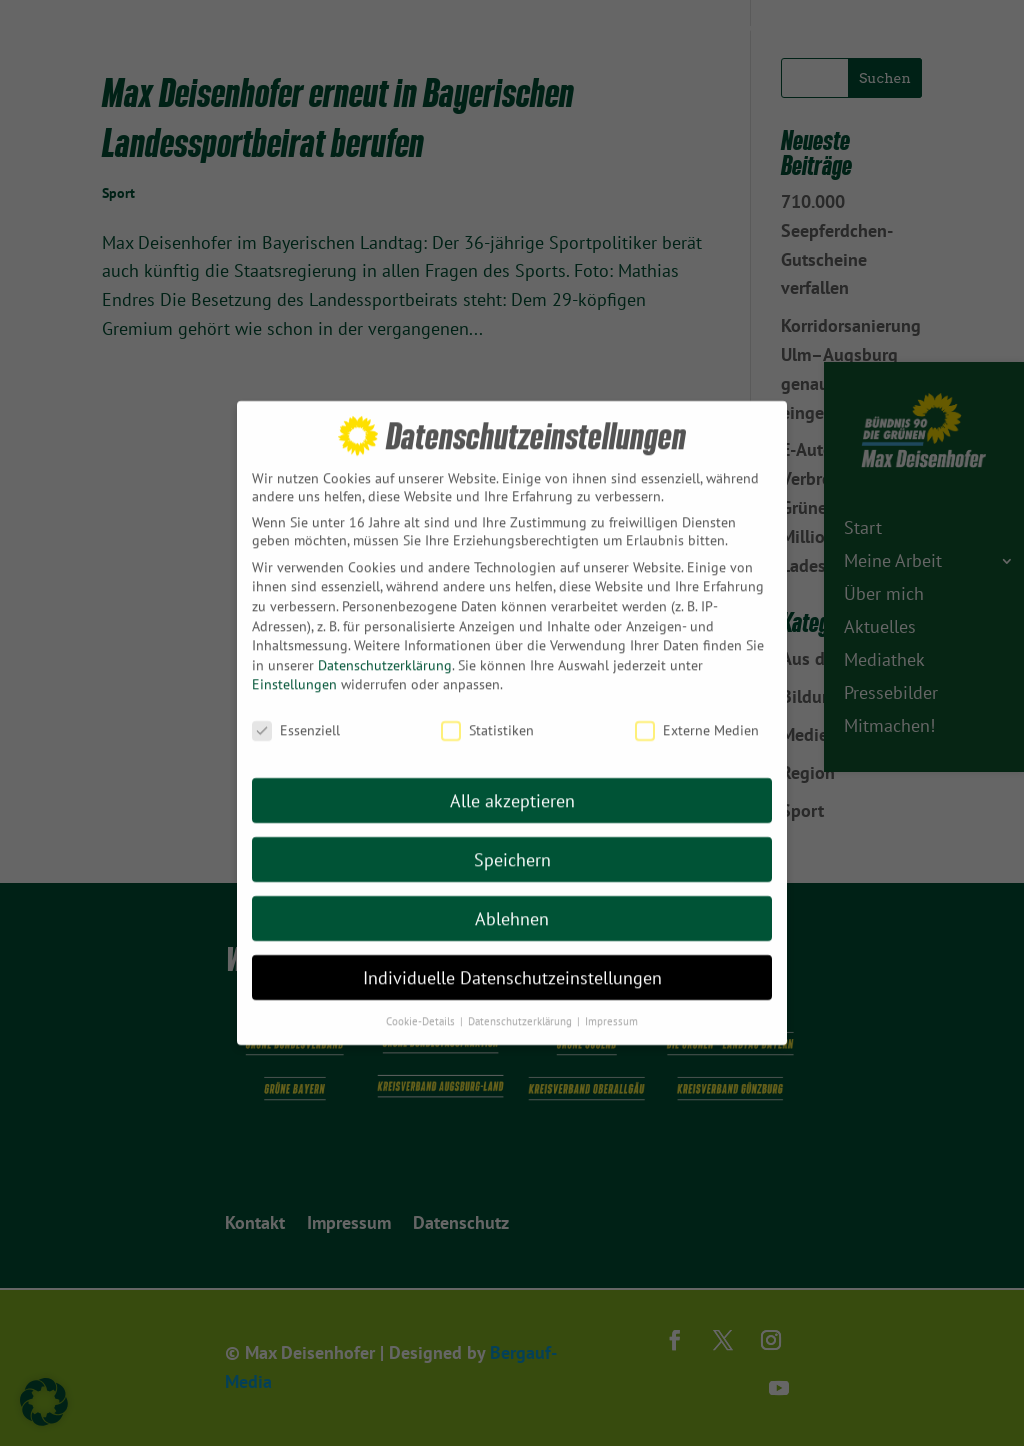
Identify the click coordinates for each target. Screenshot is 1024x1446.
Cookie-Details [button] (422, 977)
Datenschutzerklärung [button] (521, 977)
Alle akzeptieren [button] (512, 757)
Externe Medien (697, 687)
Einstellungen (294, 641)
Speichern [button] (512, 816)
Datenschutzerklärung (385, 622)
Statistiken (487, 687)
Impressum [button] (611, 977)
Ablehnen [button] (512, 875)
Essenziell (296, 687)
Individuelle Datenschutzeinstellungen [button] (512, 934)
